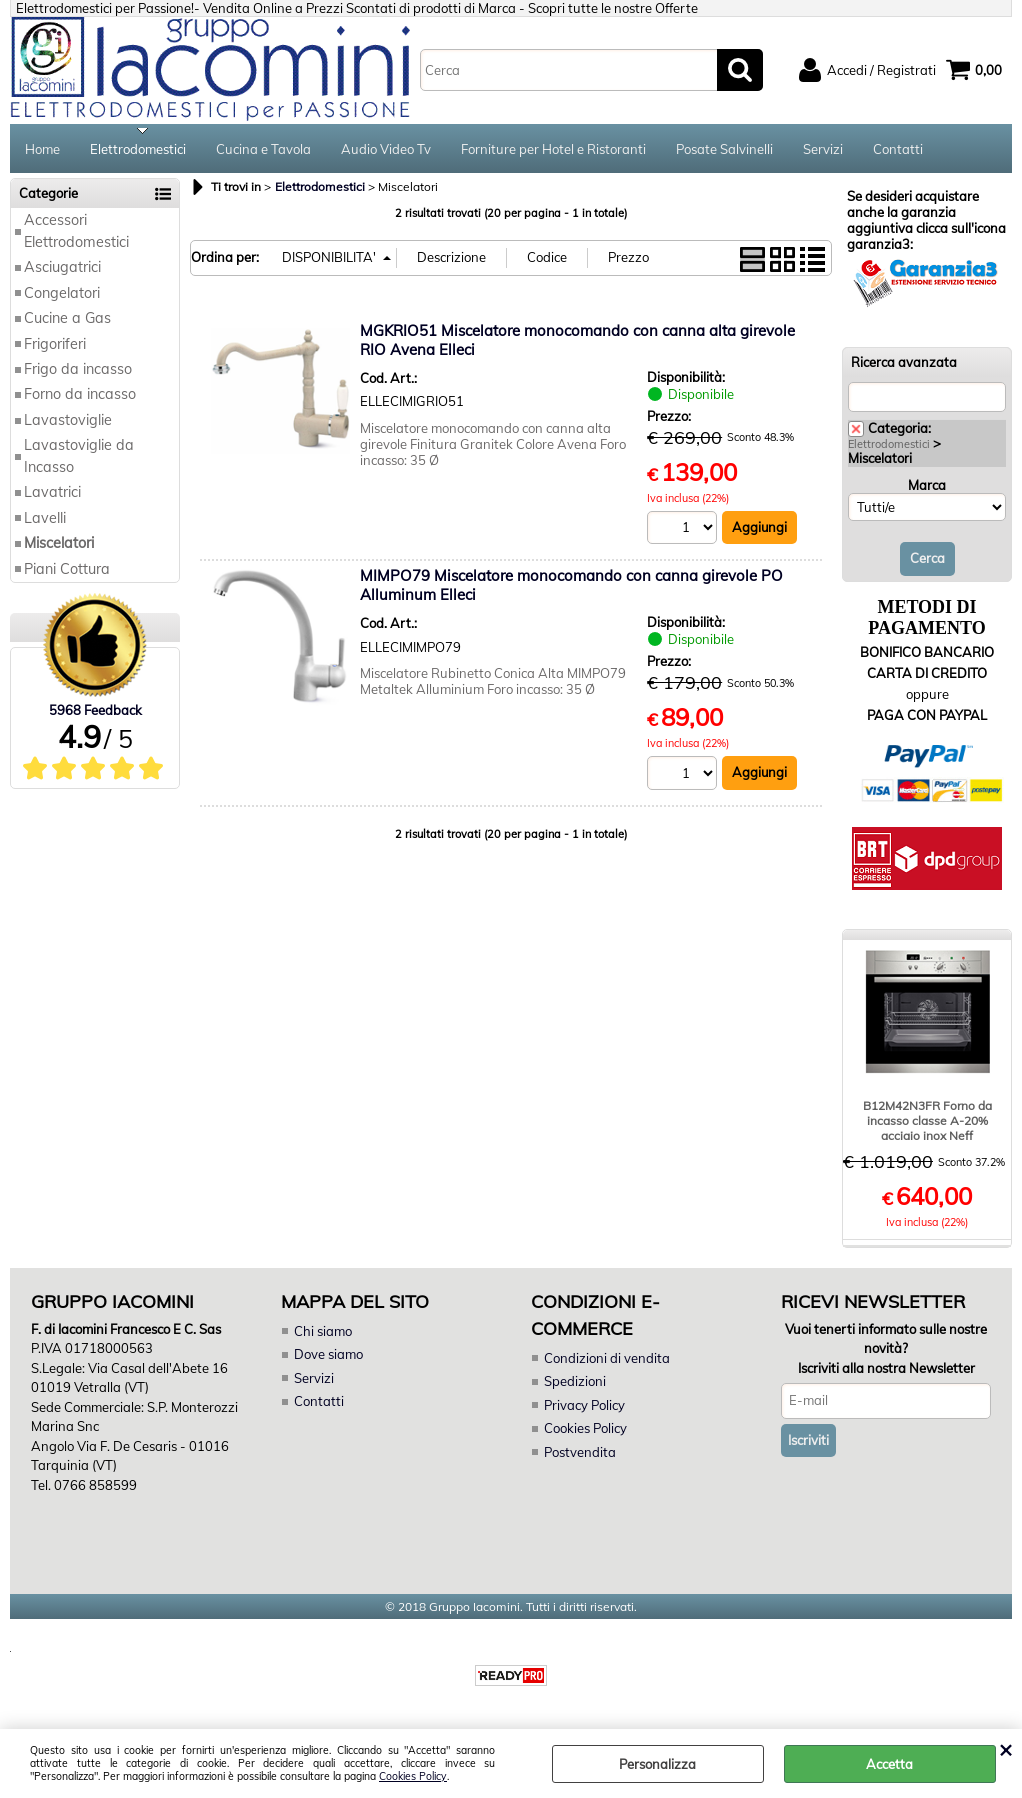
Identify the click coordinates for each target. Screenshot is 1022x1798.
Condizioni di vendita (607, 1360)
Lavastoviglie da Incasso (79, 458)
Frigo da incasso (78, 371)
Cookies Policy (413, 1776)
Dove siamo (328, 1357)
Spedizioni (575, 1384)
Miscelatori (59, 545)
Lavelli (45, 520)
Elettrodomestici (138, 150)
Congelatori (62, 295)
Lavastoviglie (68, 422)
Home (42, 150)
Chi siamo (323, 1333)
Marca (927, 487)
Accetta (889, 1764)
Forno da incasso (80, 397)
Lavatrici (52, 495)
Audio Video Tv (386, 150)
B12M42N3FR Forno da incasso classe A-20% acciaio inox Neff (927, 1123)
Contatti (898, 150)
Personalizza (657, 1764)
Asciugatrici (62, 270)
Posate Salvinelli (724, 150)
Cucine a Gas (67, 320)
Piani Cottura (67, 571)
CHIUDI (1005, 1749)
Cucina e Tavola (263, 150)
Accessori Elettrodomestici (76, 233)
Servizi (823, 150)
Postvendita (580, 1454)
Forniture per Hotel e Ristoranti (553, 150)
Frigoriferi (55, 346)
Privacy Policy (584, 1407)
